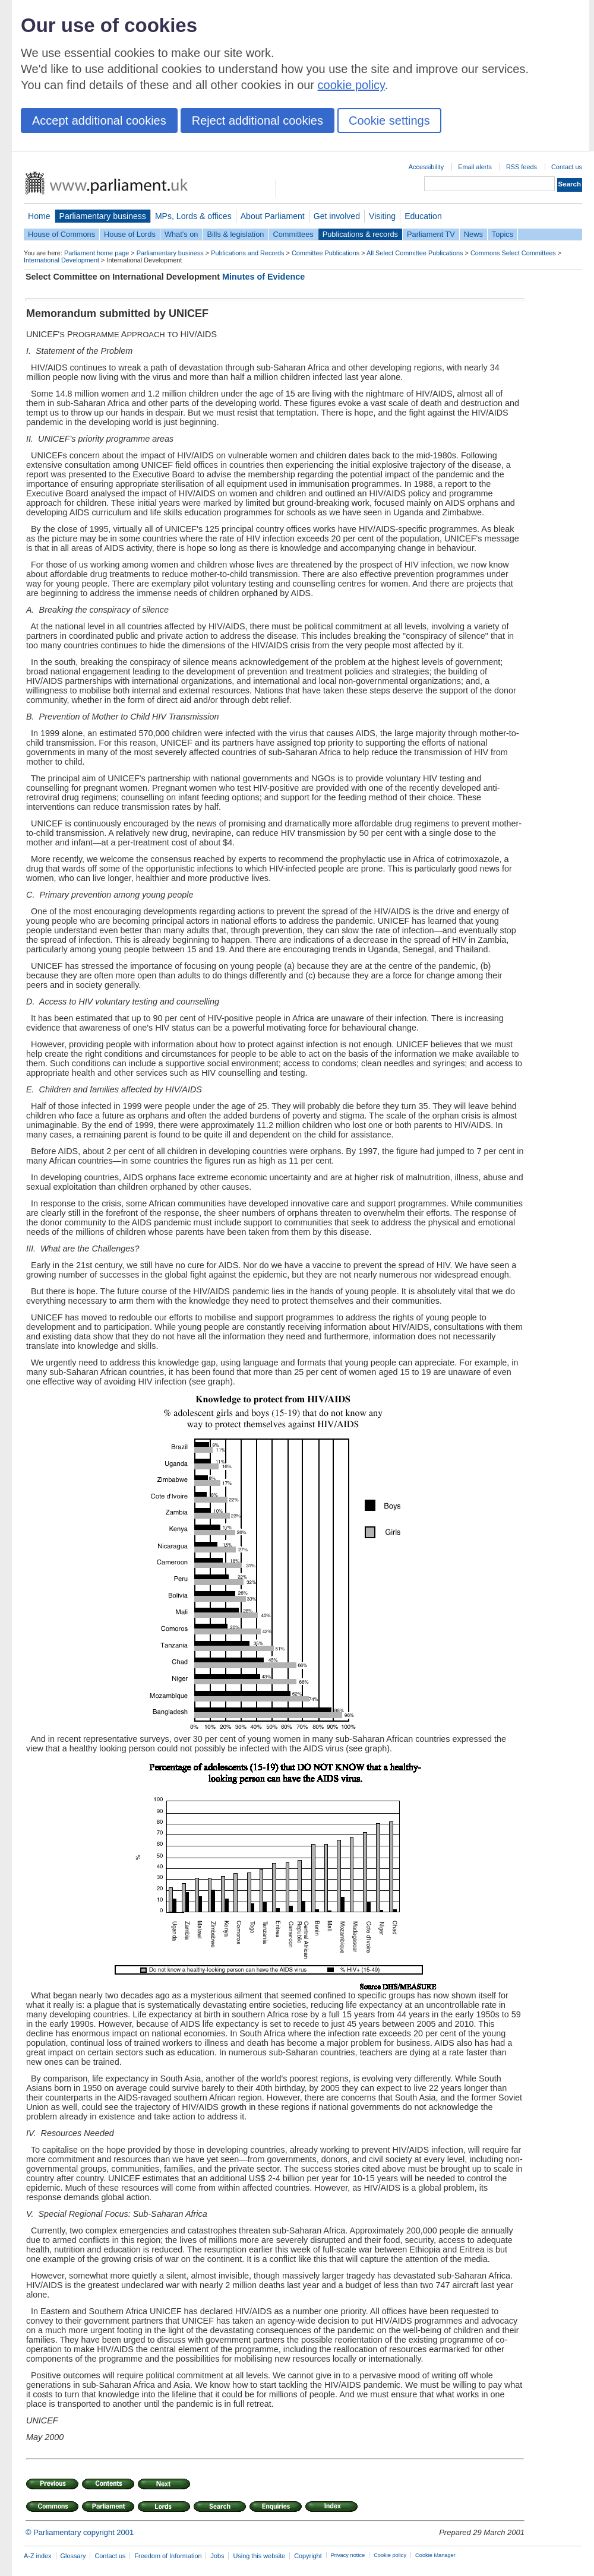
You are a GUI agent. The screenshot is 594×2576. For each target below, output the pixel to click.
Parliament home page (96, 252)
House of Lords (130, 234)
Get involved (337, 216)
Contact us (566, 166)
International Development (61, 260)
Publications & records (360, 234)
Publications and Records (247, 252)
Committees (293, 234)
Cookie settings (389, 120)
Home (39, 216)
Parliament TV (431, 234)
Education (423, 216)
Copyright (308, 2555)
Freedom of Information (167, 2555)
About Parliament (273, 216)
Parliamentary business (102, 216)
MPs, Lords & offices (193, 216)
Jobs (217, 2555)
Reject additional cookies (257, 120)
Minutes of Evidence (263, 276)
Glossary (73, 2555)
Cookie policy (390, 2555)
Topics (502, 234)
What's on (181, 234)
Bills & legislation (235, 234)
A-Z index (38, 2555)
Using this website (259, 2555)
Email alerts (475, 166)
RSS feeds (521, 166)
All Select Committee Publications (414, 252)
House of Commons (61, 234)
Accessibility (426, 166)
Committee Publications (325, 252)
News (473, 234)
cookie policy (351, 84)
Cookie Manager (435, 2555)
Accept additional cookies (99, 120)
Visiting (382, 216)
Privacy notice (348, 2555)
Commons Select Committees (513, 252)
